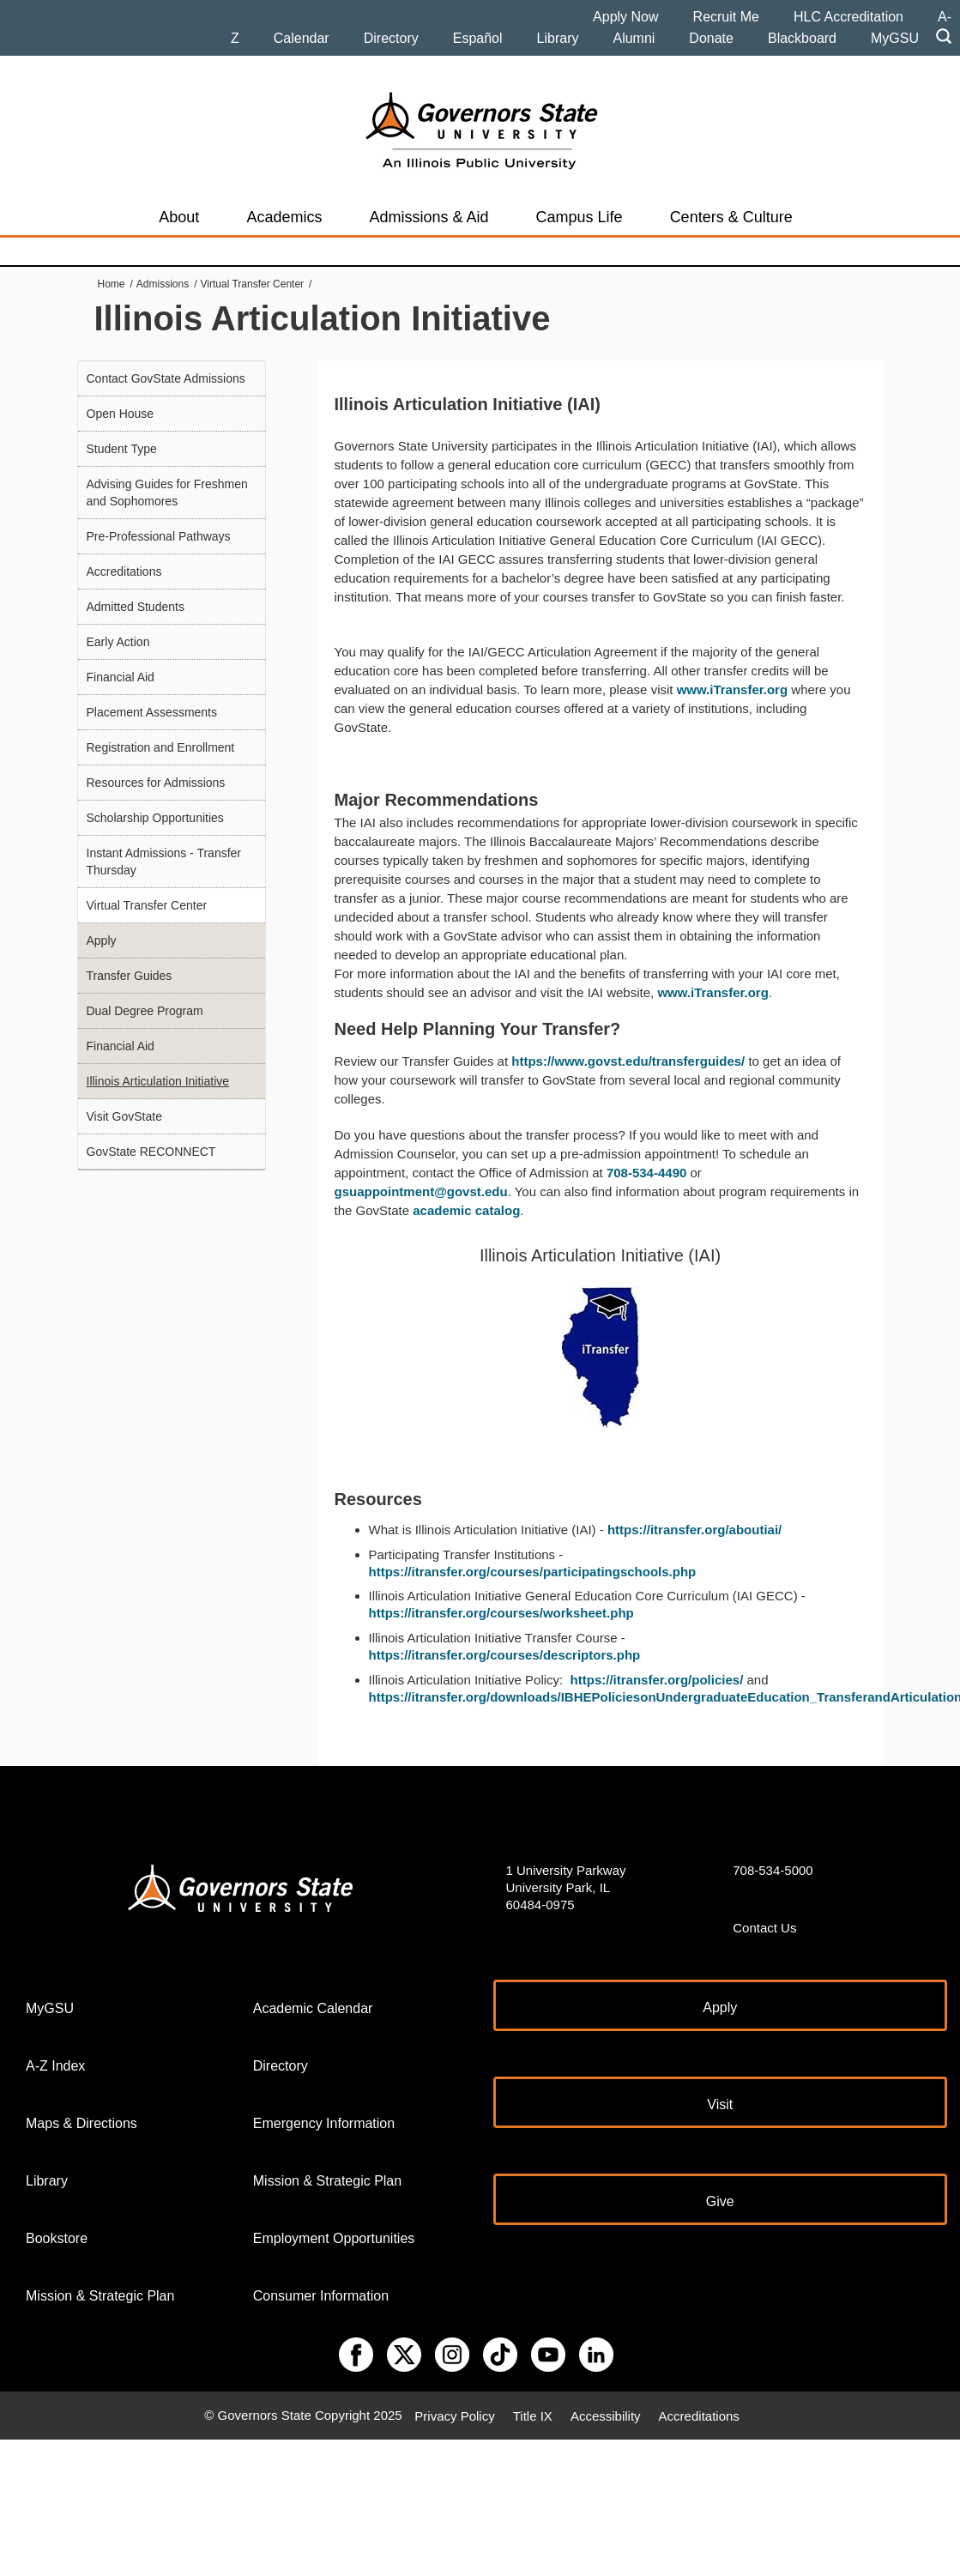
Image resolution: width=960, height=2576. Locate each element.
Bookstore (57, 2238)
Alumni (634, 38)
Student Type (122, 449)
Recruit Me (726, 16)
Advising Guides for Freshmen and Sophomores (167, 492)
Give (720, 2201)
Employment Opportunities (334, 2238)
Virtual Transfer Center (253, 284)
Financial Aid (120, 677)
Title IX (532, 2415)
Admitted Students (135, 607)
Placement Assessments (152, 712)
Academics (284, 217)
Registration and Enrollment (161, 747)
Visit (720, 2104)
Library (558, 38)
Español (478, 38)
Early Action (118, 642)
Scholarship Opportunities (155, 818)
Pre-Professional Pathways (159, 536)
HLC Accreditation (848, 16)
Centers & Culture (731, 217)
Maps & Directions (81, 2123)
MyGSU (895, 38)
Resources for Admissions (156, 782)
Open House (120, 413)
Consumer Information (321, 2296)
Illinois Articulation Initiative (158, 1081)
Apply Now (625, 16)
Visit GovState (124, 1116)
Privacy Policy (454, 2415)
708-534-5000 (772, 1870)
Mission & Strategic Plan (100, 2296)
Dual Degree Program (145, 1011)
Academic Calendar (313, 2008)
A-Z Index (55, 2066)
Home (111, 284)
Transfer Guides (129, 976)
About (179, 217)
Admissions (162, 284)
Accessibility (606, 2415)
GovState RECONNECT (151, 1151)
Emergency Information (324, 2123)
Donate (711, 38)
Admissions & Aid (428, 217)
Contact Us (764, 1927)
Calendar (301, 38)
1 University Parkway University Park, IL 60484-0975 (566, 1887)
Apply (102, 940)
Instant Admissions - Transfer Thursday (164, 861)
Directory (391, 38)
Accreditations (124, 571)
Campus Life (579, 217)
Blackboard (802, 38)
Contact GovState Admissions (166, 378)
